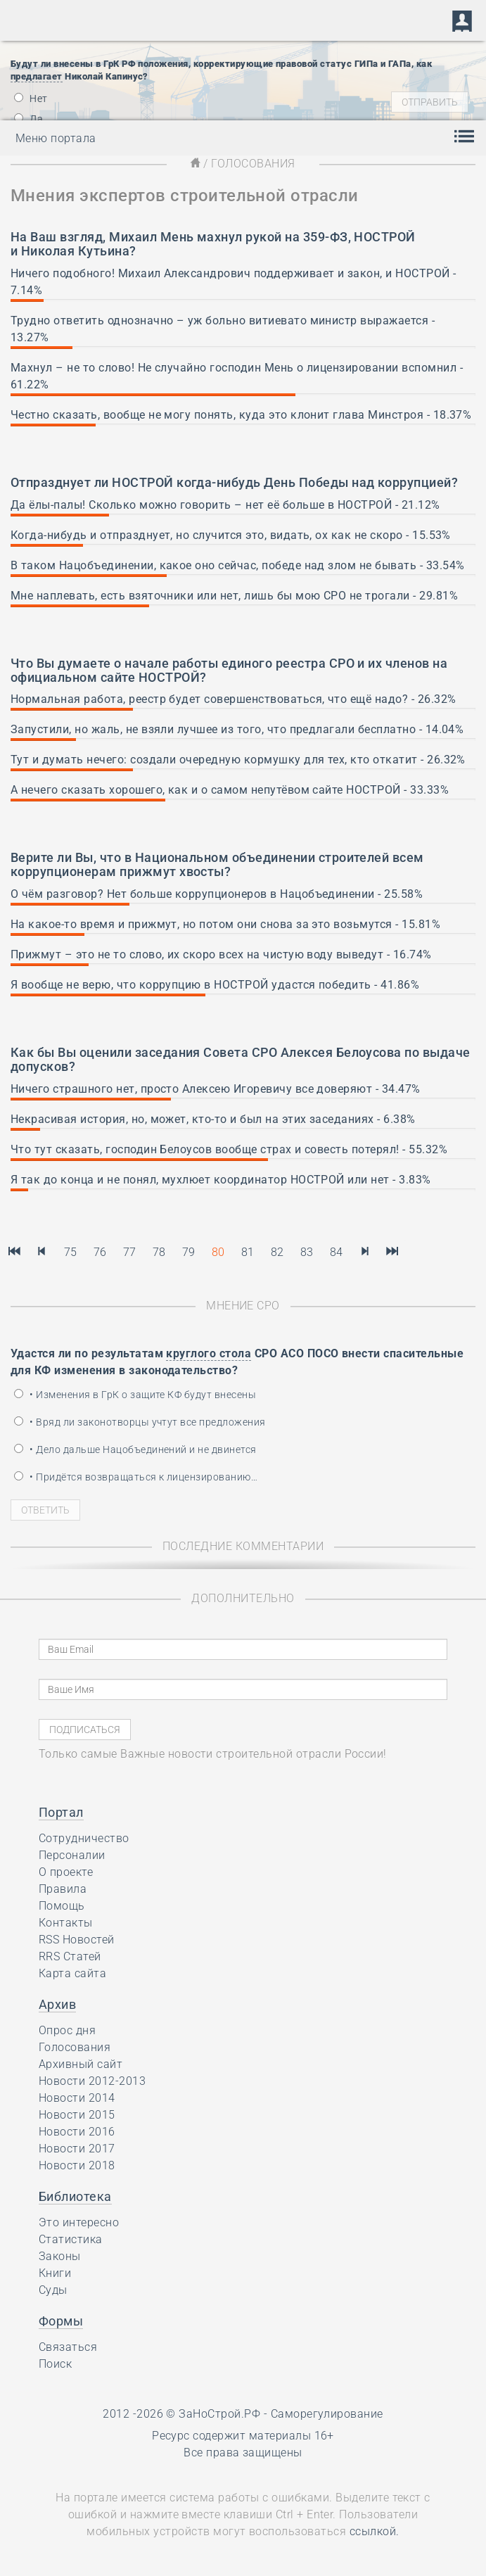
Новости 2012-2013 (92, 2081)
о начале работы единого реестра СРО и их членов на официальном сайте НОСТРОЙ (229, 670)
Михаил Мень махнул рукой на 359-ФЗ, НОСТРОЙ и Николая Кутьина (213, 243)
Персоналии (72, 1855)
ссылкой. (374, 2531)
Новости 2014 (77, 2098)
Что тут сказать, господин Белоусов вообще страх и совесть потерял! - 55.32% (229, 1149)
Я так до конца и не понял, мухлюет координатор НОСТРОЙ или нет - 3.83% (221, 1179)
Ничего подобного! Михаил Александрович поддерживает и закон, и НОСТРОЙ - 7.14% (233, 282)
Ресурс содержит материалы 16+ (243, 2435)
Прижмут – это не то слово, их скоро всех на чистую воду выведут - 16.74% (221, 954)
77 (129, 1252)
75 (70, 1252)
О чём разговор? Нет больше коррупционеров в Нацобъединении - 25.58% (217, 894)
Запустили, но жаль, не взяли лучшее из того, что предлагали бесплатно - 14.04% (237, 729)
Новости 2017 (77, 2148)
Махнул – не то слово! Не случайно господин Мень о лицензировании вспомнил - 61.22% (237, 376)
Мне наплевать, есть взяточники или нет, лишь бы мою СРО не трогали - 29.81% (234, 595)
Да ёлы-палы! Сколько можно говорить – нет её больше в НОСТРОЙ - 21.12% (225, 505)
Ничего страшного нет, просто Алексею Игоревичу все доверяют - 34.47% (216, 1089)
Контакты (66, 1922)
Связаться (68, 2347)
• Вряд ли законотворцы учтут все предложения (140, 1422)
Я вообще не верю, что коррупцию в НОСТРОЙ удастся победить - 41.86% (215, 984)
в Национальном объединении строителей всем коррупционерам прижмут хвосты (217, 864)
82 (277, 1252)
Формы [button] (61, 2321)
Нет (31, 98)
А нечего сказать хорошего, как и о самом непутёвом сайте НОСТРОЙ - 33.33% (230, 790)
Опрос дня (67, 2030)
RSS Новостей (77, 1939)
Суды (53, 2290)
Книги (55, 2273)
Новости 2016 (77, 2131)
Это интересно (79, 2222)
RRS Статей (70, 1956)
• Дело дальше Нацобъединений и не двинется (135, 1449)
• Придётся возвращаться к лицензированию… (135, 1477)
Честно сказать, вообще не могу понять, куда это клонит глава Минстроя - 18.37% (241, 414)
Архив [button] (57, 2004)
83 (307, 1252)
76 (100, 1252)
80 (218, 1252)
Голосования (74, 2047)
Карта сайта (72, 1973)
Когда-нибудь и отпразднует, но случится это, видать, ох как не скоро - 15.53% (231, 535)
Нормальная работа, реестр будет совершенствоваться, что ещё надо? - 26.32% (233, 699)
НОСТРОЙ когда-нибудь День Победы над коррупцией (282, 482)
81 (248, 1252)
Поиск (55, 2364)
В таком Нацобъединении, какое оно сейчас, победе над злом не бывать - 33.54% (237, 565)
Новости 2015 (77, 2114)
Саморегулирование (327, 2413)
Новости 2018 (77, 2165)
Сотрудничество (84, 1838)
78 (159, 1252)
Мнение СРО (243, 1305)
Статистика (71, 2239)
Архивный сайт (80, 2064)
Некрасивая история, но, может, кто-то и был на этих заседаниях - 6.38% (213, 1119)
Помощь (62, 1905)
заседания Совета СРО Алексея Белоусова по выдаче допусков (241, 1059)
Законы (60, 2256)
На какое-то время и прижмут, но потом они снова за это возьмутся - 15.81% (225, 924)
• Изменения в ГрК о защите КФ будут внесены (135, 1394)
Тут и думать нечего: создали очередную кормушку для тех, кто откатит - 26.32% (238, 759)
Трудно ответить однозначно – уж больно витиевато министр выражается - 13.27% (223, 329)
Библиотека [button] (75, 2196)
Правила (63, 1889)
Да (28, 119)
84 (336, 1252)
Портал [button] (61, 1812)
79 (189, 1252)
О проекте (66, 1872)
